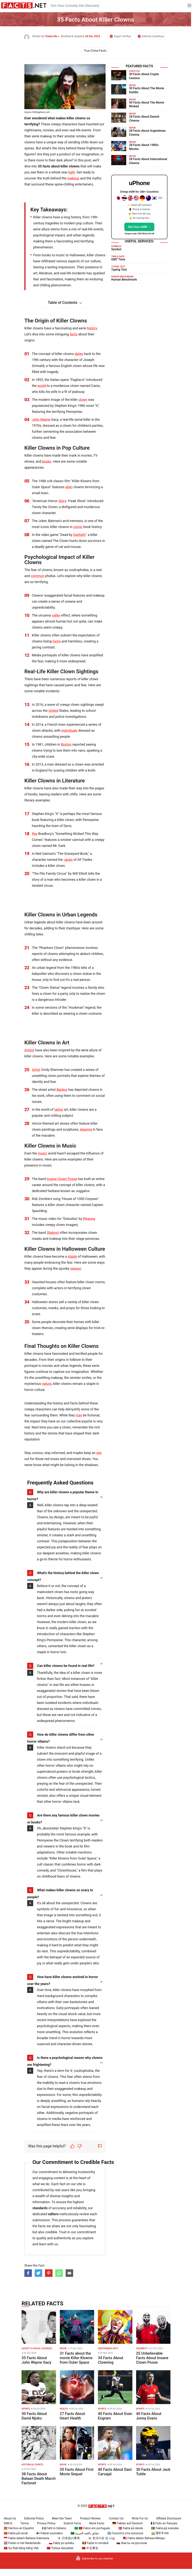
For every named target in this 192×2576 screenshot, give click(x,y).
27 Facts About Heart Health (72, 2415)
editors (53, 2214)
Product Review (90, 2518)
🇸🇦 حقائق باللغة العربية (85, 2533)
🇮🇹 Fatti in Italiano (54, 2528)
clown (82, 400)
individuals (69, 730)
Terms (24, 2523)
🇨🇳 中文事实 (90, 2548)
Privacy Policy (46, 2523)
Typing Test (119, 269)
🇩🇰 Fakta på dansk (130, 2528)
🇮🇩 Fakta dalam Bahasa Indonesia (26, 2538)
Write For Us (140, 2518)
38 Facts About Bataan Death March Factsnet (39, 2478)
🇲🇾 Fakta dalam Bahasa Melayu (144, 2538)
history (92, 328)
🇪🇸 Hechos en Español (19, 2528)
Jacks (68, 860)
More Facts (96, 2523)
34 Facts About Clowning (110, 2360)
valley (56, 615)
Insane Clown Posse (62, 1179)
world (42, 386)
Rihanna (89, 1219)
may (79, 1415)
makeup (73, 178)
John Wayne (41, 419)
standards (40, 2208)
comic (77, 527)
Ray (34, 834)
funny (56, 641)
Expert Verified (122, 36)
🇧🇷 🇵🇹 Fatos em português (92, 2528)
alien (68, 487)
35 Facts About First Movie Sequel (77, 2471)
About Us (10, 2518)
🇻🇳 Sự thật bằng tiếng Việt (21, 2548)
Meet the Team (62, 2518)
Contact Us (116, 2518)
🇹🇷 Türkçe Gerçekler (60, 2548)
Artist (36, 1070)
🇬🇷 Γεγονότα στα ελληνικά (125, 2533)
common (37, 576)
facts (73, 334)
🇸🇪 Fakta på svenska (165, 2528)
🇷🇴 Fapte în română (95, 2543)
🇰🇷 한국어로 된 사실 (101, 2538)
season (75, 1268)
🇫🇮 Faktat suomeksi (49, 2533)
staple (72, 1256)
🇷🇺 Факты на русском (131, 2543)
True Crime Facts (95, 50)
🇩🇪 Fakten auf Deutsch (127, 2523)
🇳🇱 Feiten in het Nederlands (22, 2543)
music (42, 1153)
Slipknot (53, 1233)
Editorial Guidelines (153, 36)
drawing (86, 1129)
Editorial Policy (34, 2518)
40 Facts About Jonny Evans (148, 2415)
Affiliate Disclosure (168, 2518)
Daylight (79, 535)
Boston (66, 744)
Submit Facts (72, 2523)
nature (46, 1384)
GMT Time (118, 259)
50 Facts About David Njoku (34, 2415)
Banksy (61, 1090)
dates (79, 354)
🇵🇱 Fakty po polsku (61, 2543)
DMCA (8, 2523)
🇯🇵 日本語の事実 (68, 2538)
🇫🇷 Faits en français (164, 2523)
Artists (29, 1050)
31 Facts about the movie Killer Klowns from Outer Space (76, 2358)
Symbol (116, 249)
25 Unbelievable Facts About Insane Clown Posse (152, 2358)
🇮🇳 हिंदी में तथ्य (160, 2533)
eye (98, 1453)
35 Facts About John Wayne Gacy (36, 2360)
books (46, 461)
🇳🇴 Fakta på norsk (16, 2533)
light (71, 172)
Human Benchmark (124, 279)
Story (62, 501)
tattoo (58, 1109)
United (53, 711)
